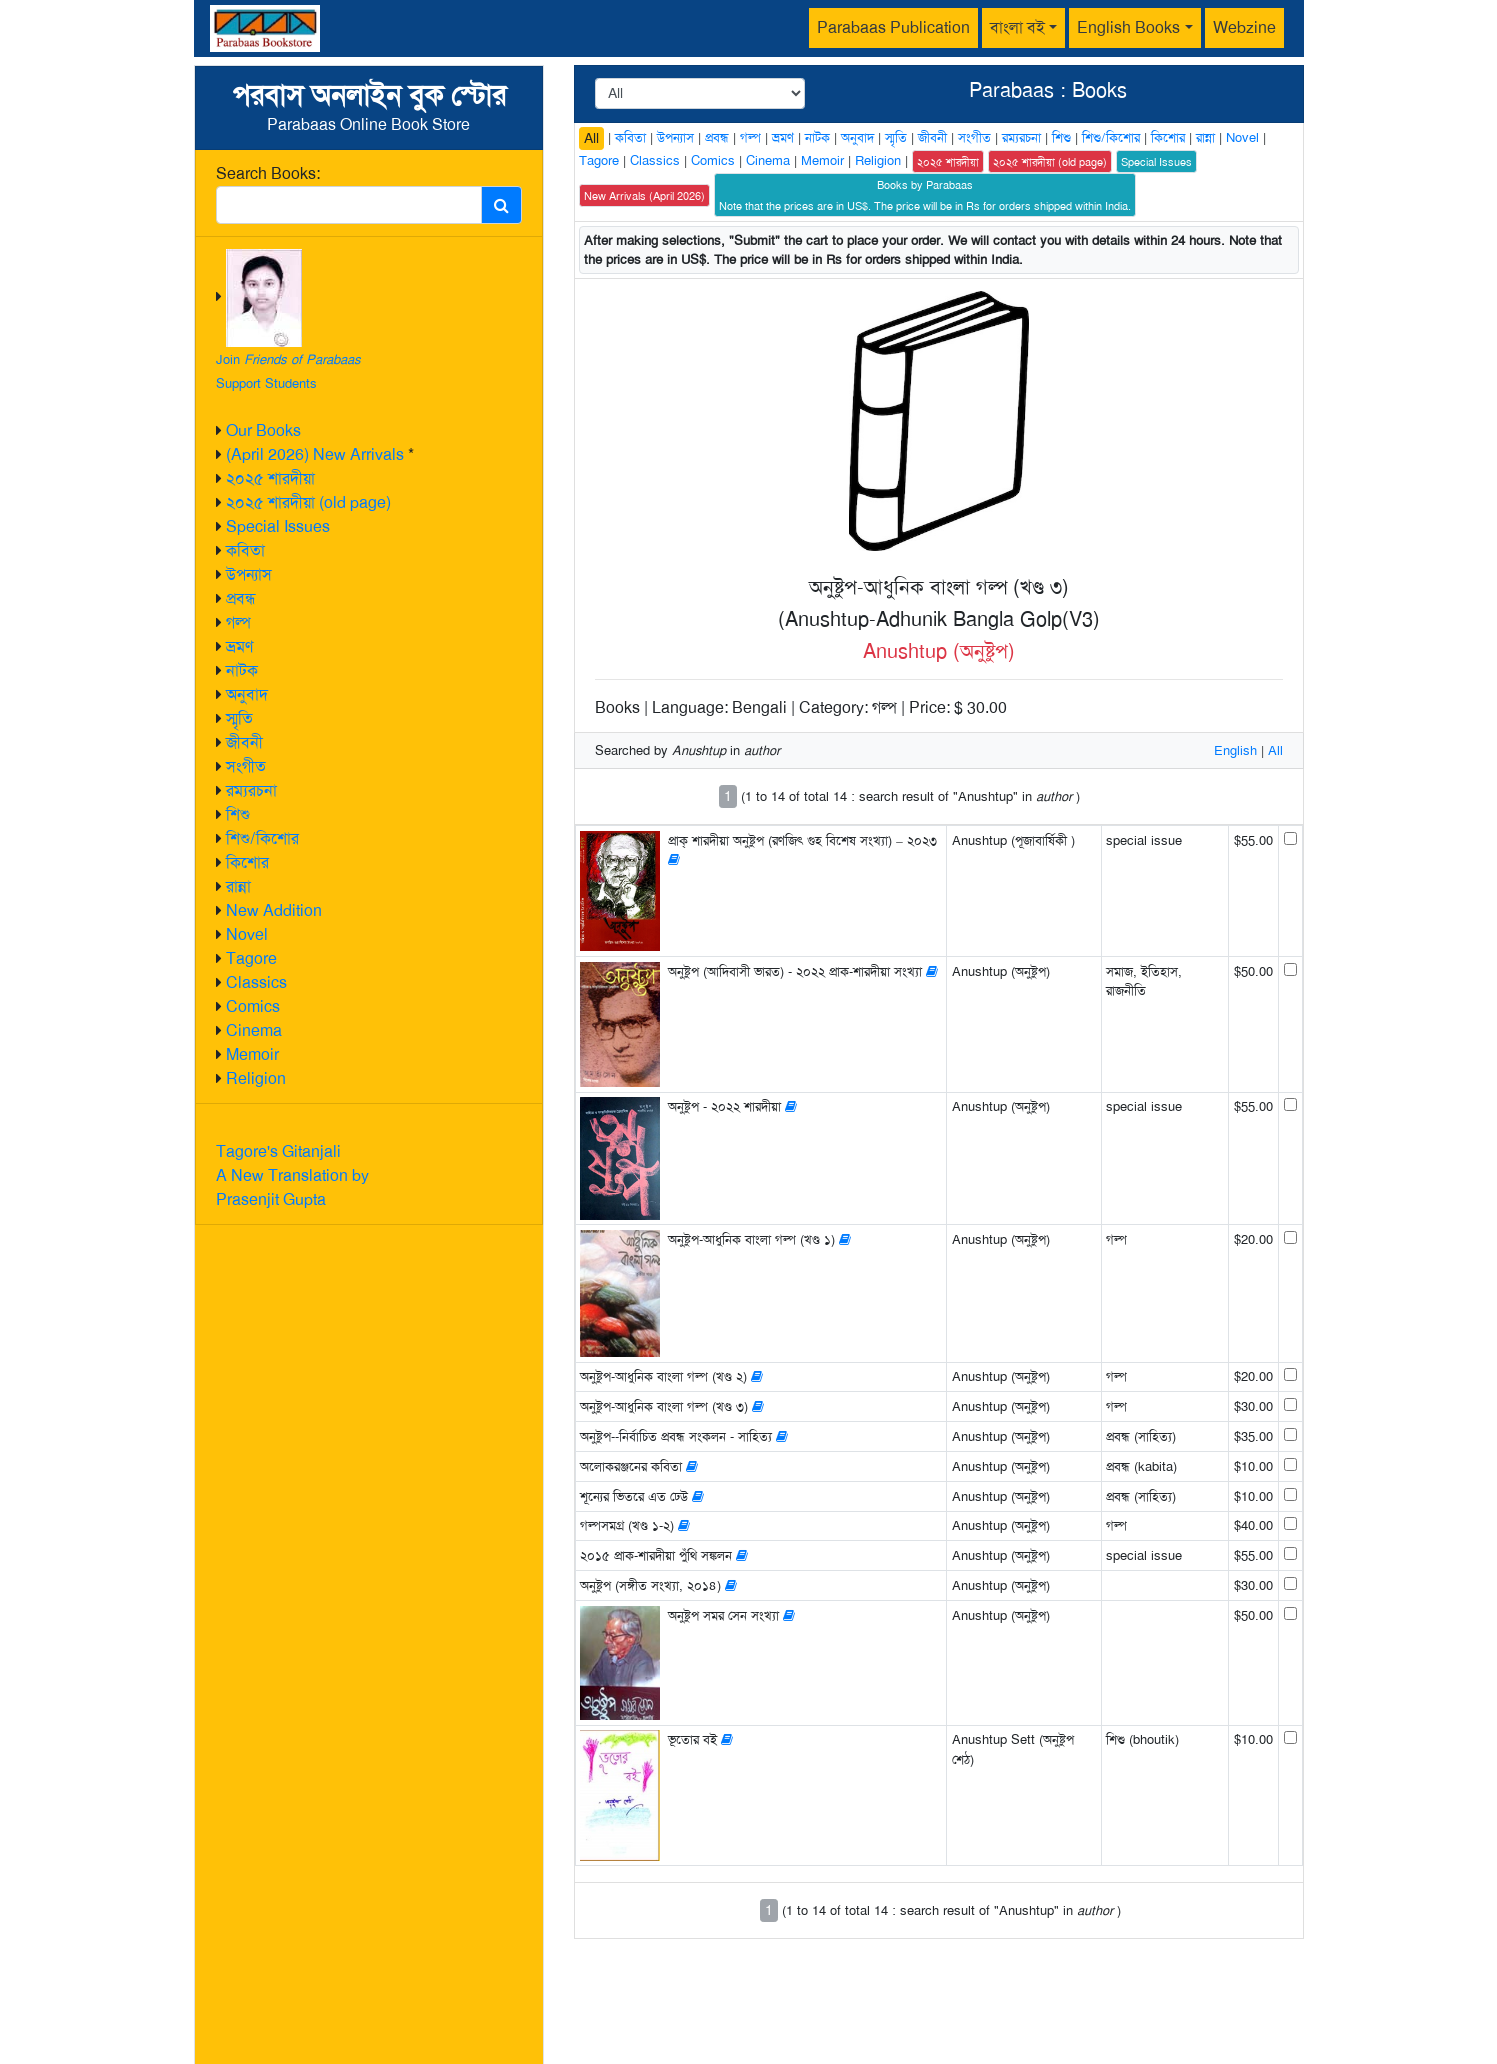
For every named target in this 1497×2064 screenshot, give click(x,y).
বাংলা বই (1017, 27)
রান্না (238, 886)
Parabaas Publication (893, 27)
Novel (247, 934)
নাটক (242, 670)
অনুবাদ (247, 694)
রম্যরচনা (251, 790)
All (591, 138)
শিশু (238, 814)
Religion (256, 1078)
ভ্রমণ (239, 646)
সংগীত (246, 766)
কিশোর (247, 862)
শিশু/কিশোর (262, 838)
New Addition (274, 910)
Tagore (251, 958)
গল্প (238, 622)
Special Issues (278, 526)
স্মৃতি (239, 718)
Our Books (263, 430)
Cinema (254, 1030)
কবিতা (245, 550)
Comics (253, 1006)
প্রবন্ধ (241, 598)
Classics (256, 982)
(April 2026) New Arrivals (315, 454)
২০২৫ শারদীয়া (270, 478)
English (1235, 750)
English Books (1128, 27)
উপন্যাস (249, 574)
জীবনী (244, 742)
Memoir (252, 1054)
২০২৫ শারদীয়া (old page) (308, 502)
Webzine (1244, 27)
